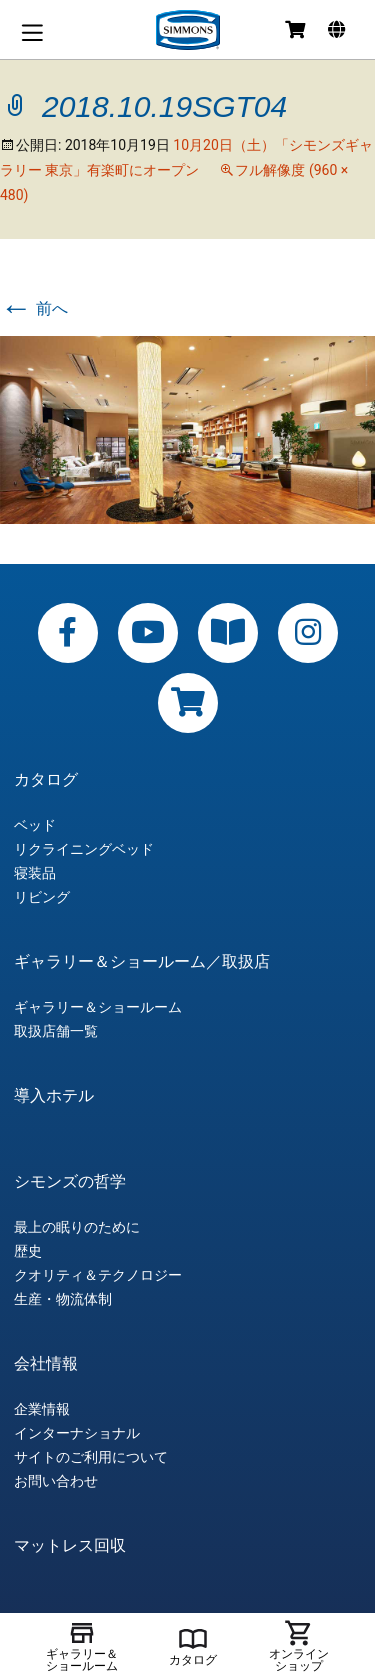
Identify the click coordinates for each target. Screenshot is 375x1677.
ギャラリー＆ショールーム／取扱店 (142, 962)
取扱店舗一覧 (56, 1031)
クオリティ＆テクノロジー (98, 1275)
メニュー (32, 32)
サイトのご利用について (91, 1457)
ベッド (35, 825)
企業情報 (42, 1409)
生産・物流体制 (63, 1299)
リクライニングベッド (84, 849)
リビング (42, 897)
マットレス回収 (70, 1546)
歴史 (28, 1251)
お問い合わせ (56, 1481)
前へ (34, 308)
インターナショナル (77, 1433)
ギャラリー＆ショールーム (98, 1007)
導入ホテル (54, 1096)
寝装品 (35, 873)
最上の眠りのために (77, 1227)
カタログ (46, 780)
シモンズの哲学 (70, 1182)
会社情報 (46, 1364)
